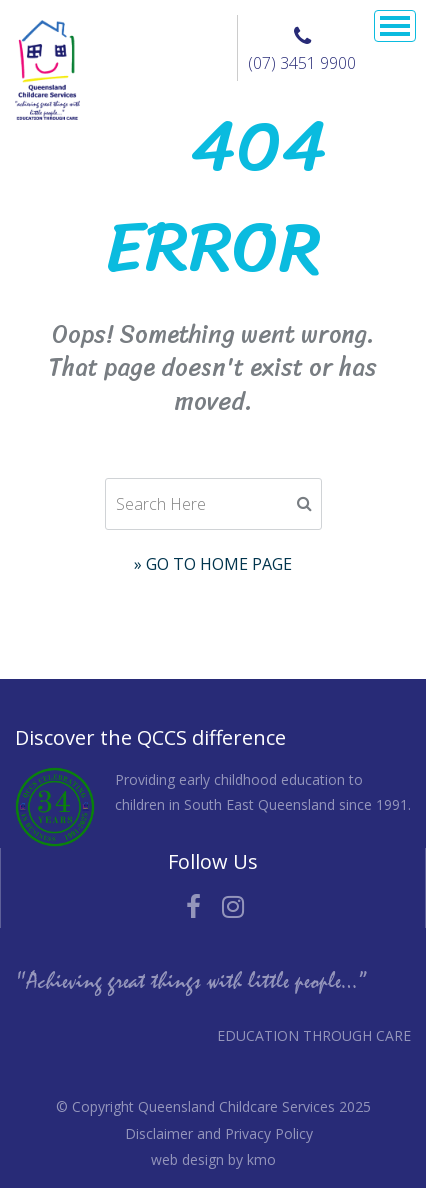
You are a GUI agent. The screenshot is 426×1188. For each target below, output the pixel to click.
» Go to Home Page (213, 564)
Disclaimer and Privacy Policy (219, 1133)
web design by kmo (213, 1159)
